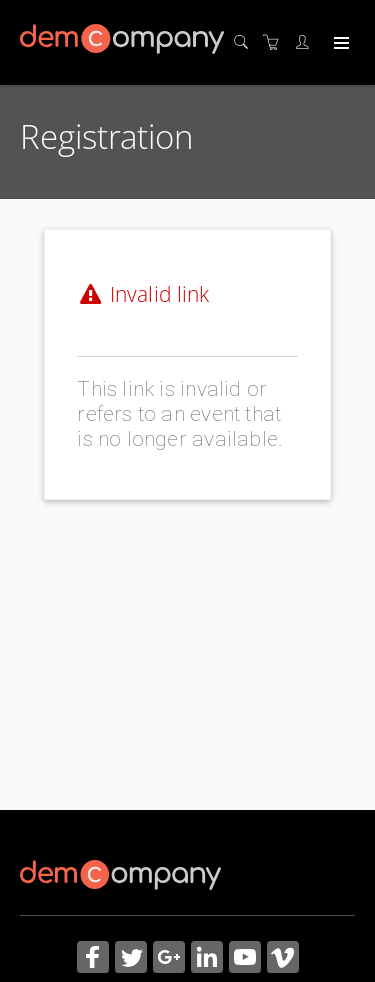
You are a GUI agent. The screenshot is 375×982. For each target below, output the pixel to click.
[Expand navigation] (339, 44)
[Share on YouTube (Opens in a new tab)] (245, 959)
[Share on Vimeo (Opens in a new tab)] (283, 959)
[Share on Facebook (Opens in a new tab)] (93, 959)
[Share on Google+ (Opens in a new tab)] (169, 959)
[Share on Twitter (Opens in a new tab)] (131, 959)
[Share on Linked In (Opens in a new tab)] (207, 959)
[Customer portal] (307, 42)
